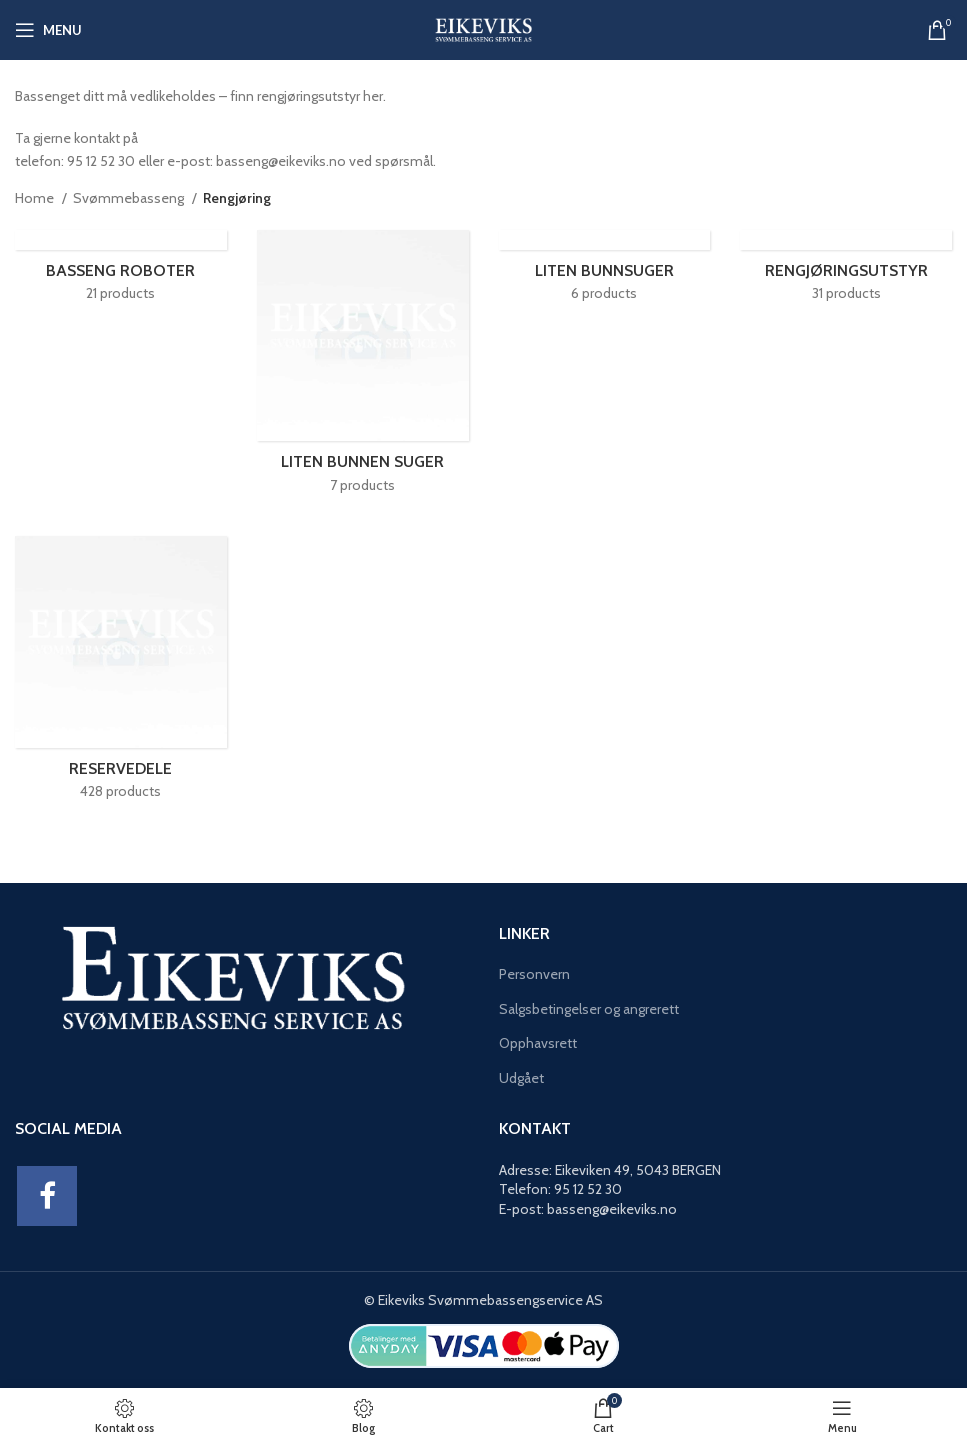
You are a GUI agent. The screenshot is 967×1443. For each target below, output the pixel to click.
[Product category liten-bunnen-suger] (363, 368)
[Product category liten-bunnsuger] (605, 272)
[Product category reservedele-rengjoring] (121, 674)
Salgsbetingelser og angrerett (589, 1009)
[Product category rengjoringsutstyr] (846, 272)
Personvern (534, 974)
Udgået (521, 1078)
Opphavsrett (538, 1043)
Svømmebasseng (130, 198)
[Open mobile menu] (48, 30)
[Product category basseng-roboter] (121, 272)
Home (36, 198)
